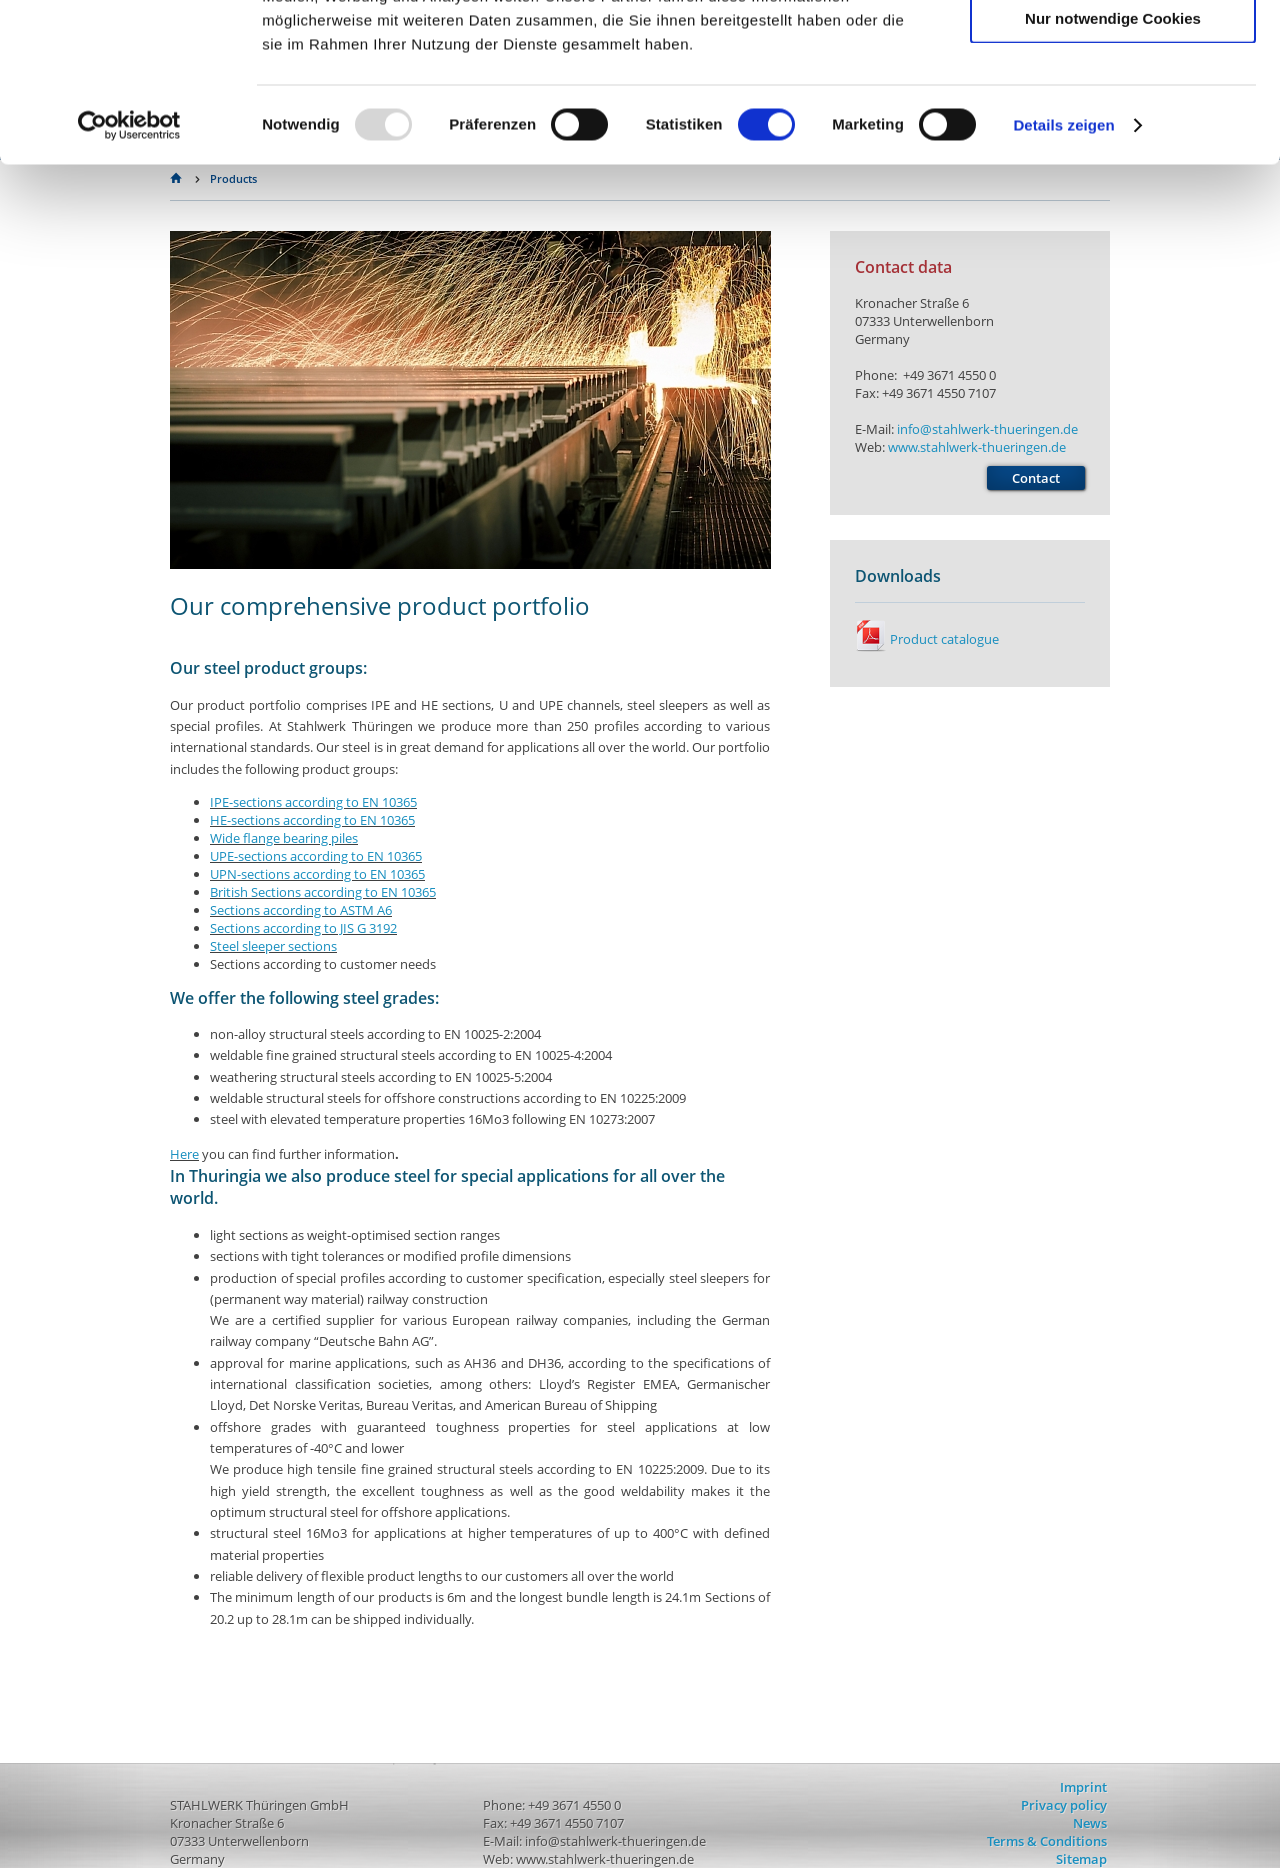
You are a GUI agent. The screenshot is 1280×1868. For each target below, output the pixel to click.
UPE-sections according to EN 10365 (316, 856)
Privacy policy (1064, 1805)
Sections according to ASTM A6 (301, 910)
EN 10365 (312, 820)
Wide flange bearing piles (284, 838)
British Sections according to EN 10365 (323, 892)
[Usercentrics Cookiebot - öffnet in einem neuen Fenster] (129, 274)
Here (184, 1154)
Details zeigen (1063, 273)
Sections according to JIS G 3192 (303, 928)
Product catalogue (927, 639)
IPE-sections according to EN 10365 (313, 802)
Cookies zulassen (1113, 49)
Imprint (1083, 1787)
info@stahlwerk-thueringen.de (987, 429)
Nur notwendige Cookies (1113, 166)
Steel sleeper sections (273, 946)
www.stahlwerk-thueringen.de (977, 447)
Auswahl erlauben (1113, 108)
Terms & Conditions (1047, 1841)
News (1090, 1823)
